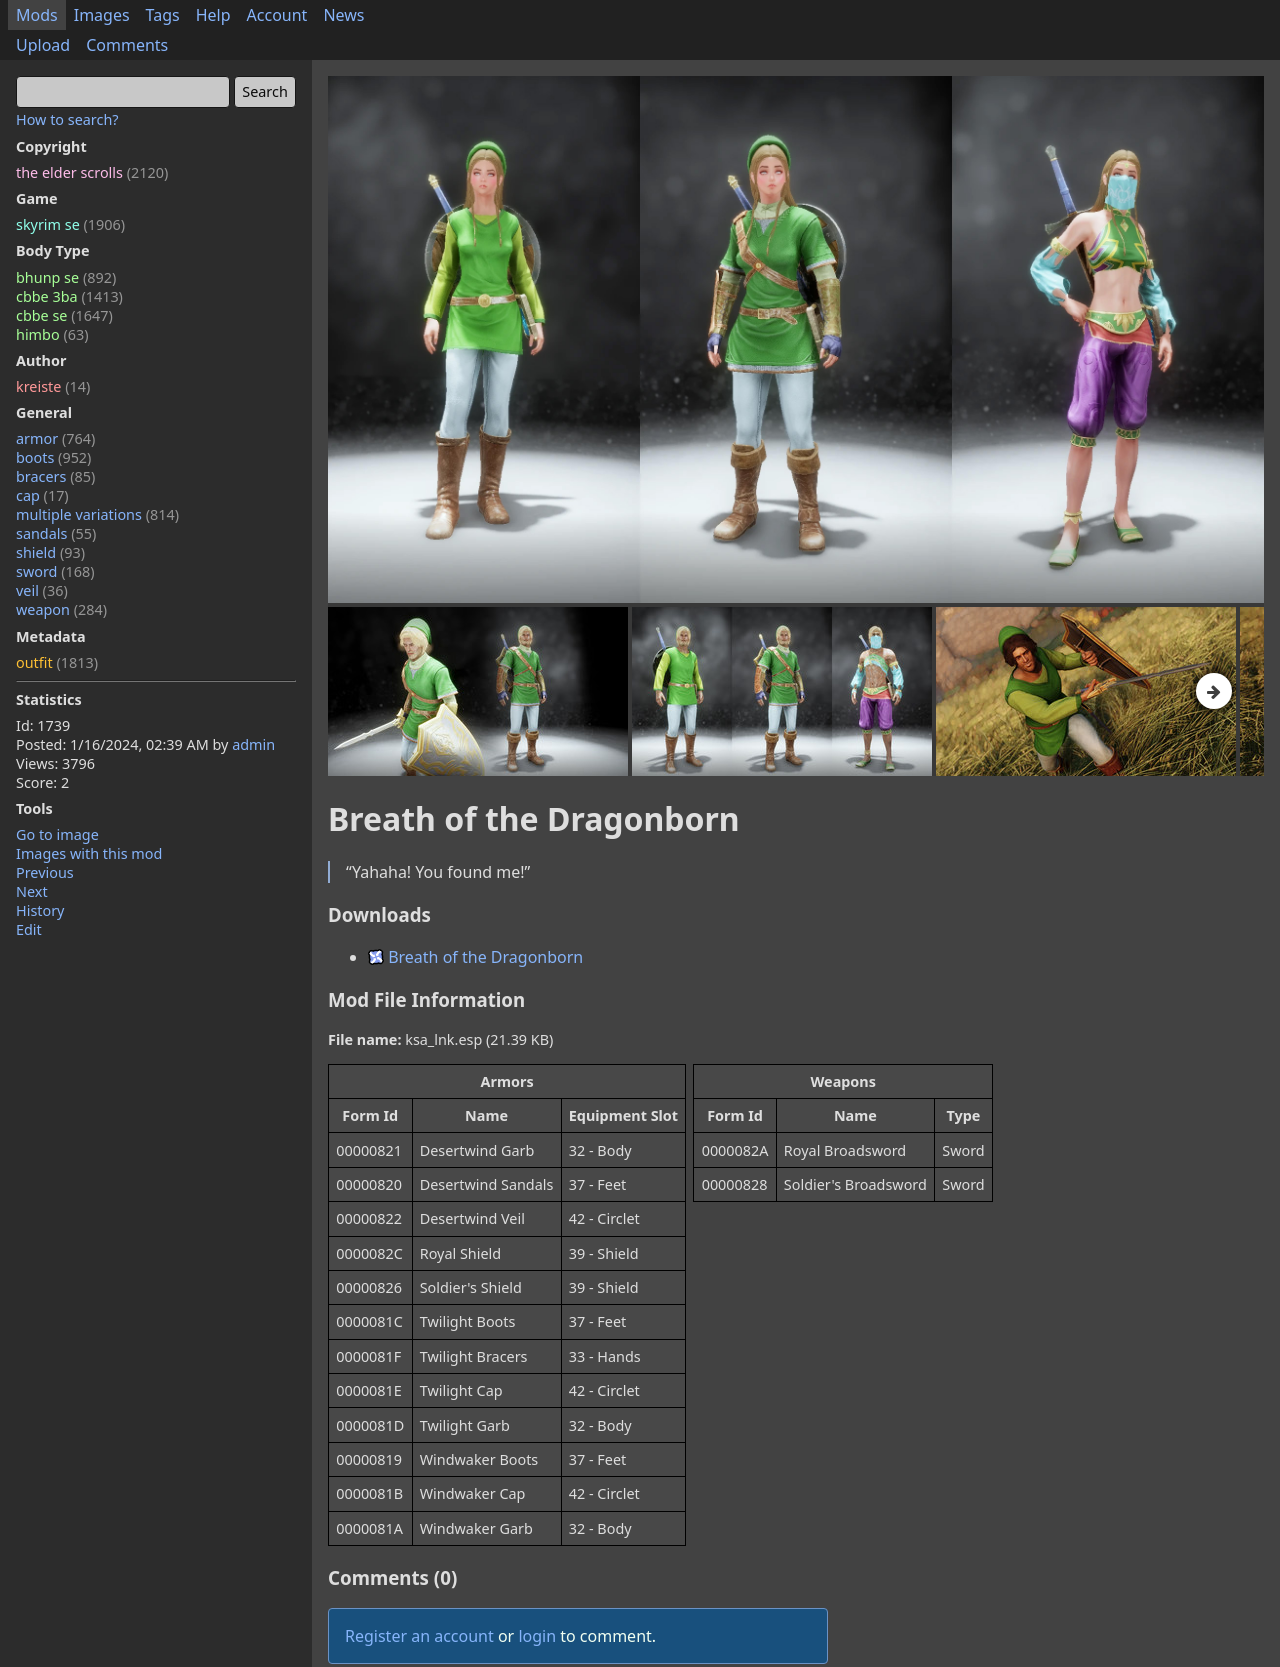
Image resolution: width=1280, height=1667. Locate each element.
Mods (37, 15)
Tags (163, 15)
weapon (61, 609)
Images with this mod (89, 853)
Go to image (57, 834)
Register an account (419, 1636)
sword (55, 571)
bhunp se (66, 277)
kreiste (53, 386)
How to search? (67, 119)
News (343, 15)
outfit (57, 662)
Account (277, 15)
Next (32, 891)
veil (42, 590)
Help (213, 15)
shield (50, 552)
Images (102, 15)
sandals (56, 533)
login (537, 1636)
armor (55, 438)
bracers (55, 476)
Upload (43, 45)
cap (42, 495)
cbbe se (64, 315)
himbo (52, 334)
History (40, 910)
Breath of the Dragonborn (475, 957)
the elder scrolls (92, 172)
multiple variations (97, 514)
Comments (127, 45)
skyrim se (70, 224)
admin (253, 744)
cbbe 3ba (69, 296)
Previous (45, 872)
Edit (29, 929)
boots (53, 457)
